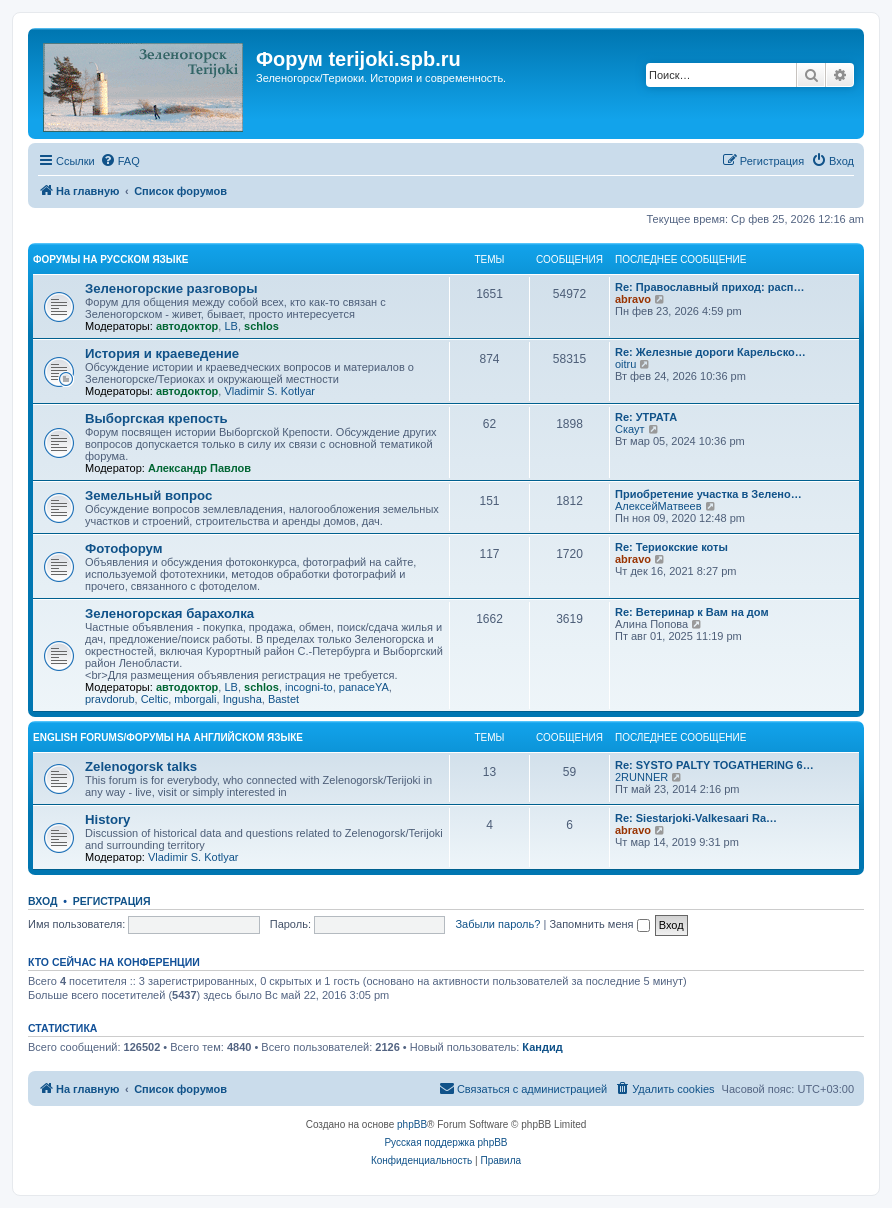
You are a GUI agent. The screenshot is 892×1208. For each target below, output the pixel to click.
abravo (633, 299)
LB (230, 326)
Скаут (630, 429)
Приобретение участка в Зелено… (708, 494)
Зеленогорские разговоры (171, 288)
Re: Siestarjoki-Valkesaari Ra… (696, 818)
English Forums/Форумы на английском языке (168, 737)
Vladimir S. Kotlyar (269, 391)
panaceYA (364, 687)
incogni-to (309, 687)
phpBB (412, 1124)
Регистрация (112, 901)
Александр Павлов (199, 468)
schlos (261, 326)
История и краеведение (162, 353)
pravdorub (110, 699)
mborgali (195, 699)
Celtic (155, 699)
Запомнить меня (599, 924)
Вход (42, 901)
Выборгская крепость (156, 418)
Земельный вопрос (148, 495)
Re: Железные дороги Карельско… (710, 352)
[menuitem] (120, 161)
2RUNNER (641, 777)
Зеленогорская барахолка (169, 613)
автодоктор (187, 326)
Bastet (283, 699)
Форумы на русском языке (110, 259)
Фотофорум (124, 548)
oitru (625, 364)
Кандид (542, 1047)
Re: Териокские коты (671, 547)
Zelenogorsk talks (141, 766)
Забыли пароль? (497, 924)
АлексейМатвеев (658, 506)
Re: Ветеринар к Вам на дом (692, 612)
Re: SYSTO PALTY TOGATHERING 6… (714, 765)
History (107, 819)
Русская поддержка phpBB (445, 1142)
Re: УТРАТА (646, 417)
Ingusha (242, 699)
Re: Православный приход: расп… (709, 287)
